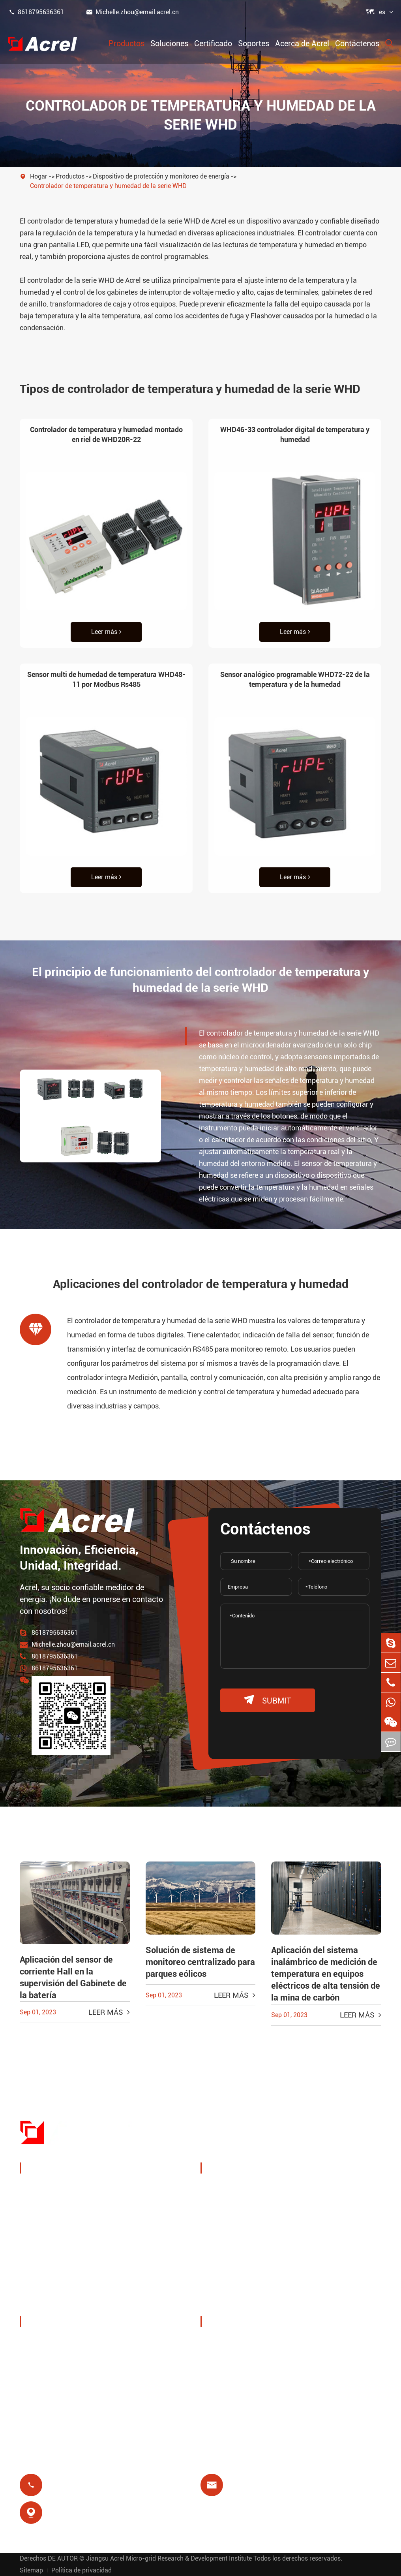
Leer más (106, 632)
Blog (217, 2399)
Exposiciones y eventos (65, 2361)
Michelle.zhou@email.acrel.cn (132, 12)
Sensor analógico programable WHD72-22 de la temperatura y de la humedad (295, 679)
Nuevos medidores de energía (75, 2264)
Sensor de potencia (58, 2226)
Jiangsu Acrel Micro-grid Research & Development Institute (169, 2558)
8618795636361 (36, 12)
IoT (307, 2218)
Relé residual (230, 2267)
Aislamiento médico (333, 2267)
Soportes (253, 43)
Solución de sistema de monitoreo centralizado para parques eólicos (200, 1962)
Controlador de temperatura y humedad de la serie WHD (108, 186)
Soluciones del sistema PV (246, 2224)
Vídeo (218, 2361)
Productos (126, 43)
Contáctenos (357, 43)
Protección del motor (334, 2248)
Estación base (231, 2248)
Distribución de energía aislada (77, 2302)
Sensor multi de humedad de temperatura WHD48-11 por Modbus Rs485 (106, 679)
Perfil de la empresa (59, 2342)
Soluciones (169, 43)
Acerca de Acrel (302, 43)
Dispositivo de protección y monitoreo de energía (161, 176)
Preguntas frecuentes (243, 2380)
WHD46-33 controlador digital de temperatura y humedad (294, 434)
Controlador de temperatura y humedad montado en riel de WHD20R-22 (106, 434)
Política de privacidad (81, 2570)
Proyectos (44, 2399)
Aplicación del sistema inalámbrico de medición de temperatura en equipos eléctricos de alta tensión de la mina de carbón (325, 1974)
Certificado (213, 43)
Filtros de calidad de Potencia (75, 2283)
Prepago (223, 2286)
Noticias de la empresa (65, 2380)
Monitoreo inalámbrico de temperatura (338, 2194)
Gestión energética (58, 2207)
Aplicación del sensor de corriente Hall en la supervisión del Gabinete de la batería (73, 1977)
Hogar (38, 176)
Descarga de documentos (249, 2342)
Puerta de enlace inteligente (72, 2245)
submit (267, 1700)
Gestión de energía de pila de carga (243, 2194)
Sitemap (31, 2570)
